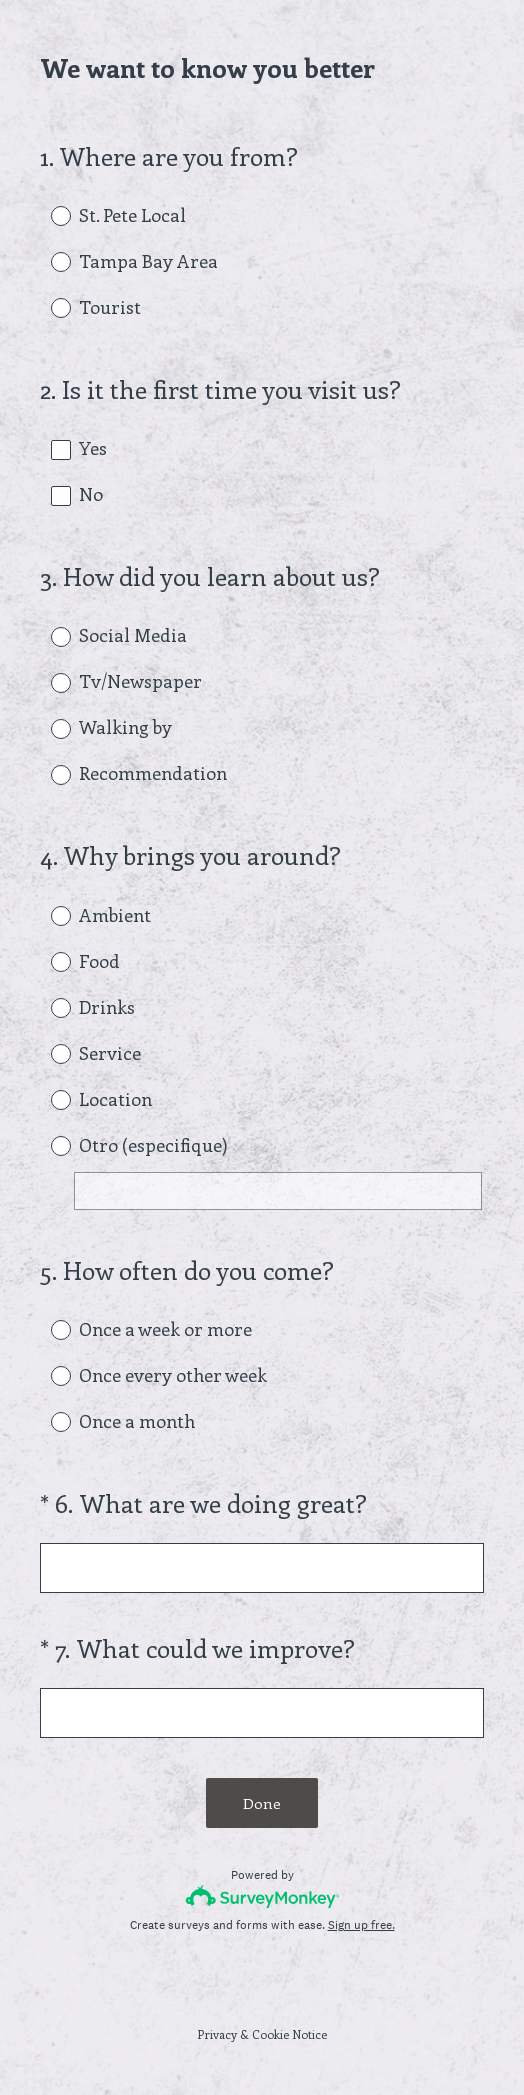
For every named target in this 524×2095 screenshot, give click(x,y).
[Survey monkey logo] (262, 1896)
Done (262, 1803)
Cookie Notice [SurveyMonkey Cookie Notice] (289, 2034)
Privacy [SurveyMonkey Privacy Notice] (217, 2034)
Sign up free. (361, 1925)
